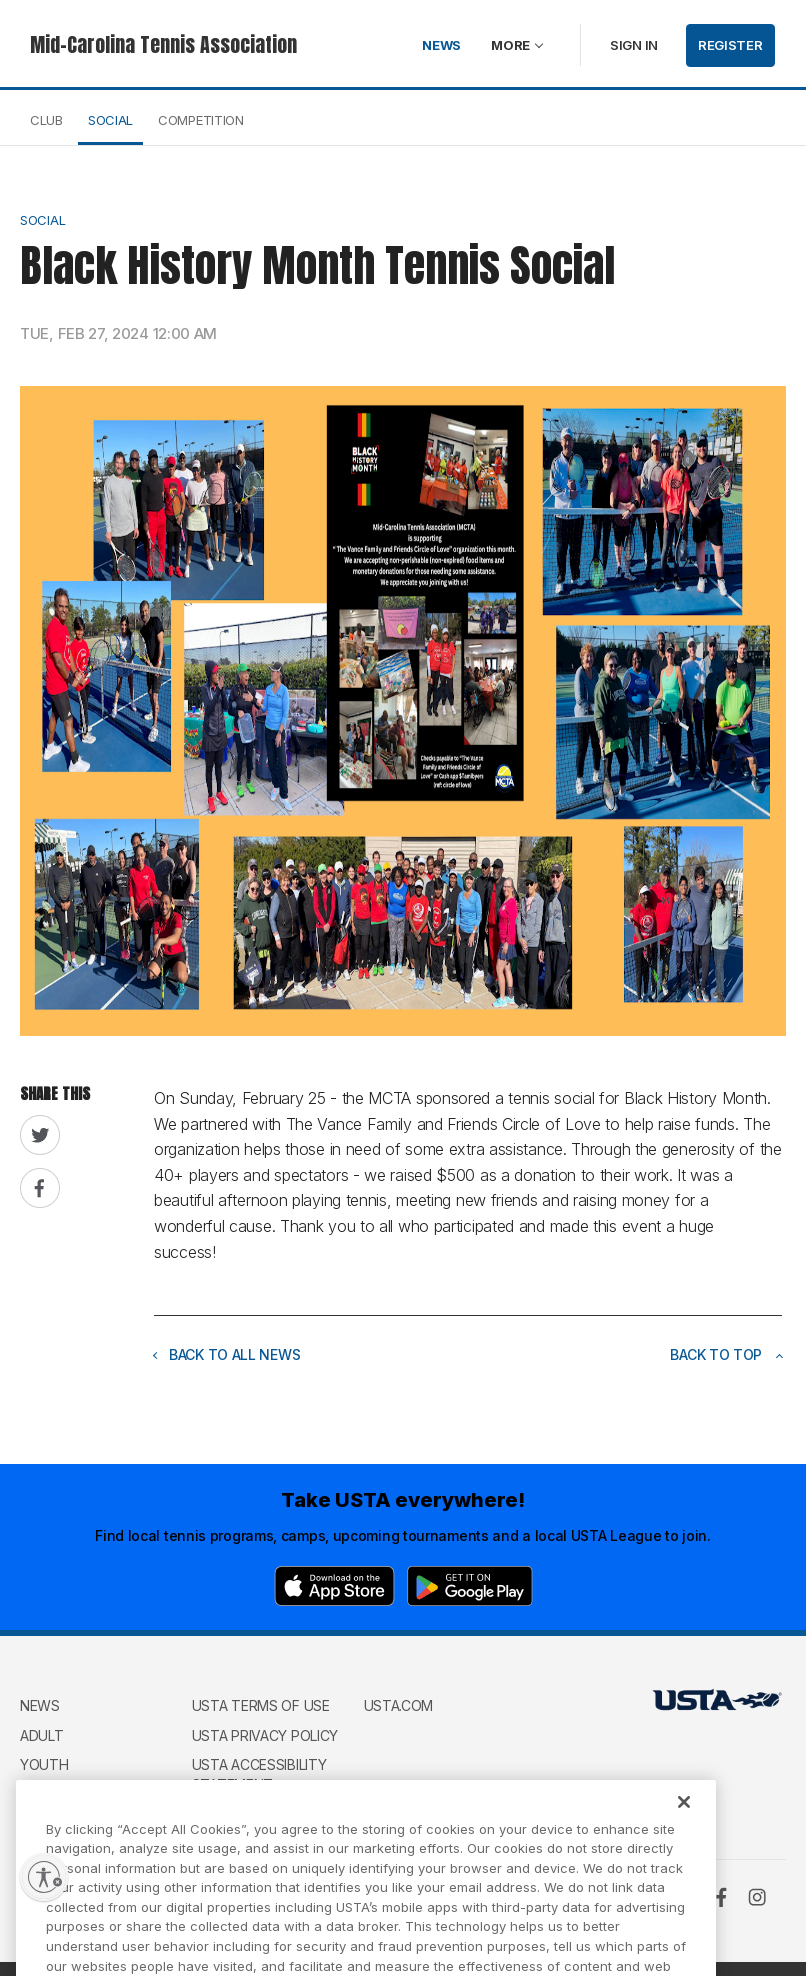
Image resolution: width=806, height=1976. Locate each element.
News (441, 45)
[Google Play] (470, 1586)
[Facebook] (721, 1897)
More (510, 45)
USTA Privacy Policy (265, 1735)
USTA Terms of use (261, 1705)
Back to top (726, 1354)
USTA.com (399, 1705)
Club (46, 120)
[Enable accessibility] (44, 1877)
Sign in (634, 45)
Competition (201, 120)
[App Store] (334, 1586)
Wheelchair (62, 1794)
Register (730, 45)
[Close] (684, 1820)
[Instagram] (757, 1897)
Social (110, 120)
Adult (42, 1735)
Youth (44, 1764)
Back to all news (227, 1354)
